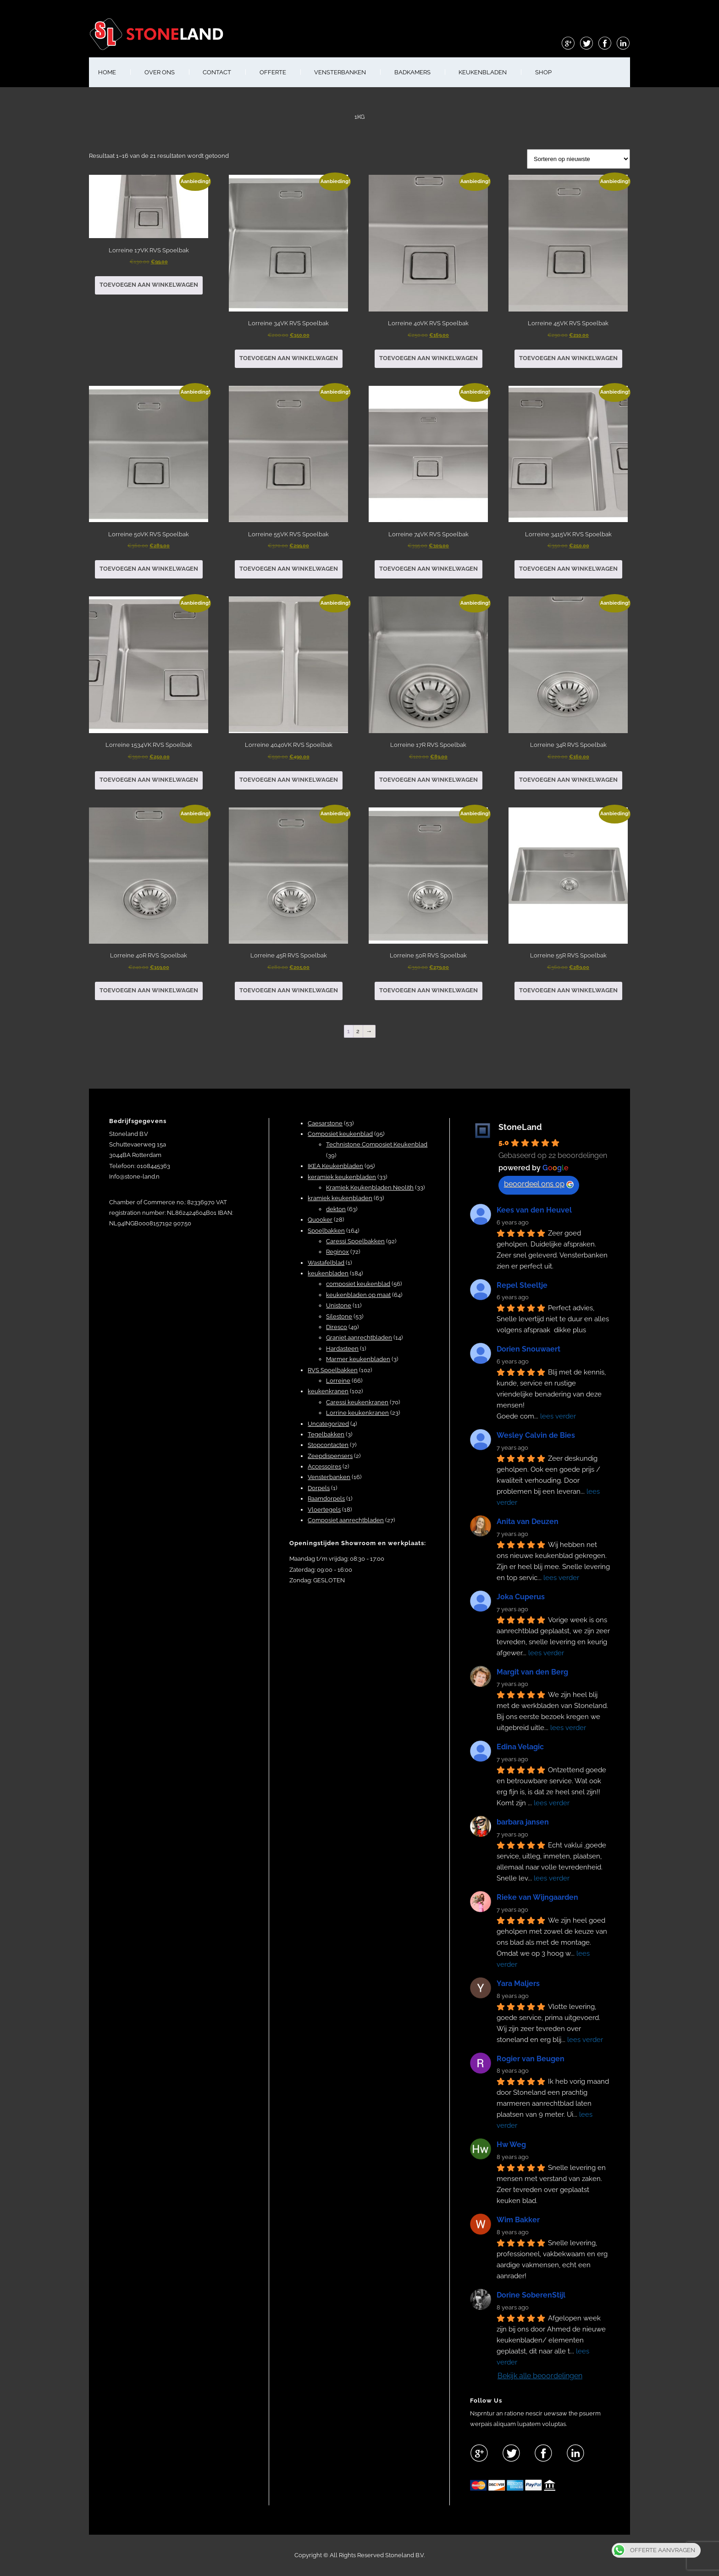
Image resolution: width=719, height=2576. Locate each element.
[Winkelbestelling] (578, 159)
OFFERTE (273, 72)
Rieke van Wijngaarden (537, 1897)
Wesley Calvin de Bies (536, 1435)
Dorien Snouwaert (528, 1349)
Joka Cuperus (521, 1596)
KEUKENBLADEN (483, 72)
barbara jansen (523, 1822)
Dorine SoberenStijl (531, 2295)
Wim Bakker (518, 2219)
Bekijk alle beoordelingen (540, 2375)
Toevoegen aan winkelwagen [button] (149, 284)
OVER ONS (159, 72)
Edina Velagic (520, 1746)
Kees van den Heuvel (534, 1210)
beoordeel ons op (539, 1184)
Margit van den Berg (532, 1672)
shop (543, 72)
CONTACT (217, 72)
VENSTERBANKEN (340, 72)
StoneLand (520, 1127)
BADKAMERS (412, 72)
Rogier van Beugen (530, 2058)
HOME (107, 72)
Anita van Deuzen (528, 1521)
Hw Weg (511, 2144)
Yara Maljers (518, 1983)
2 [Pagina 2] (358, 1031)
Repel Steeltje (522, 1285)
